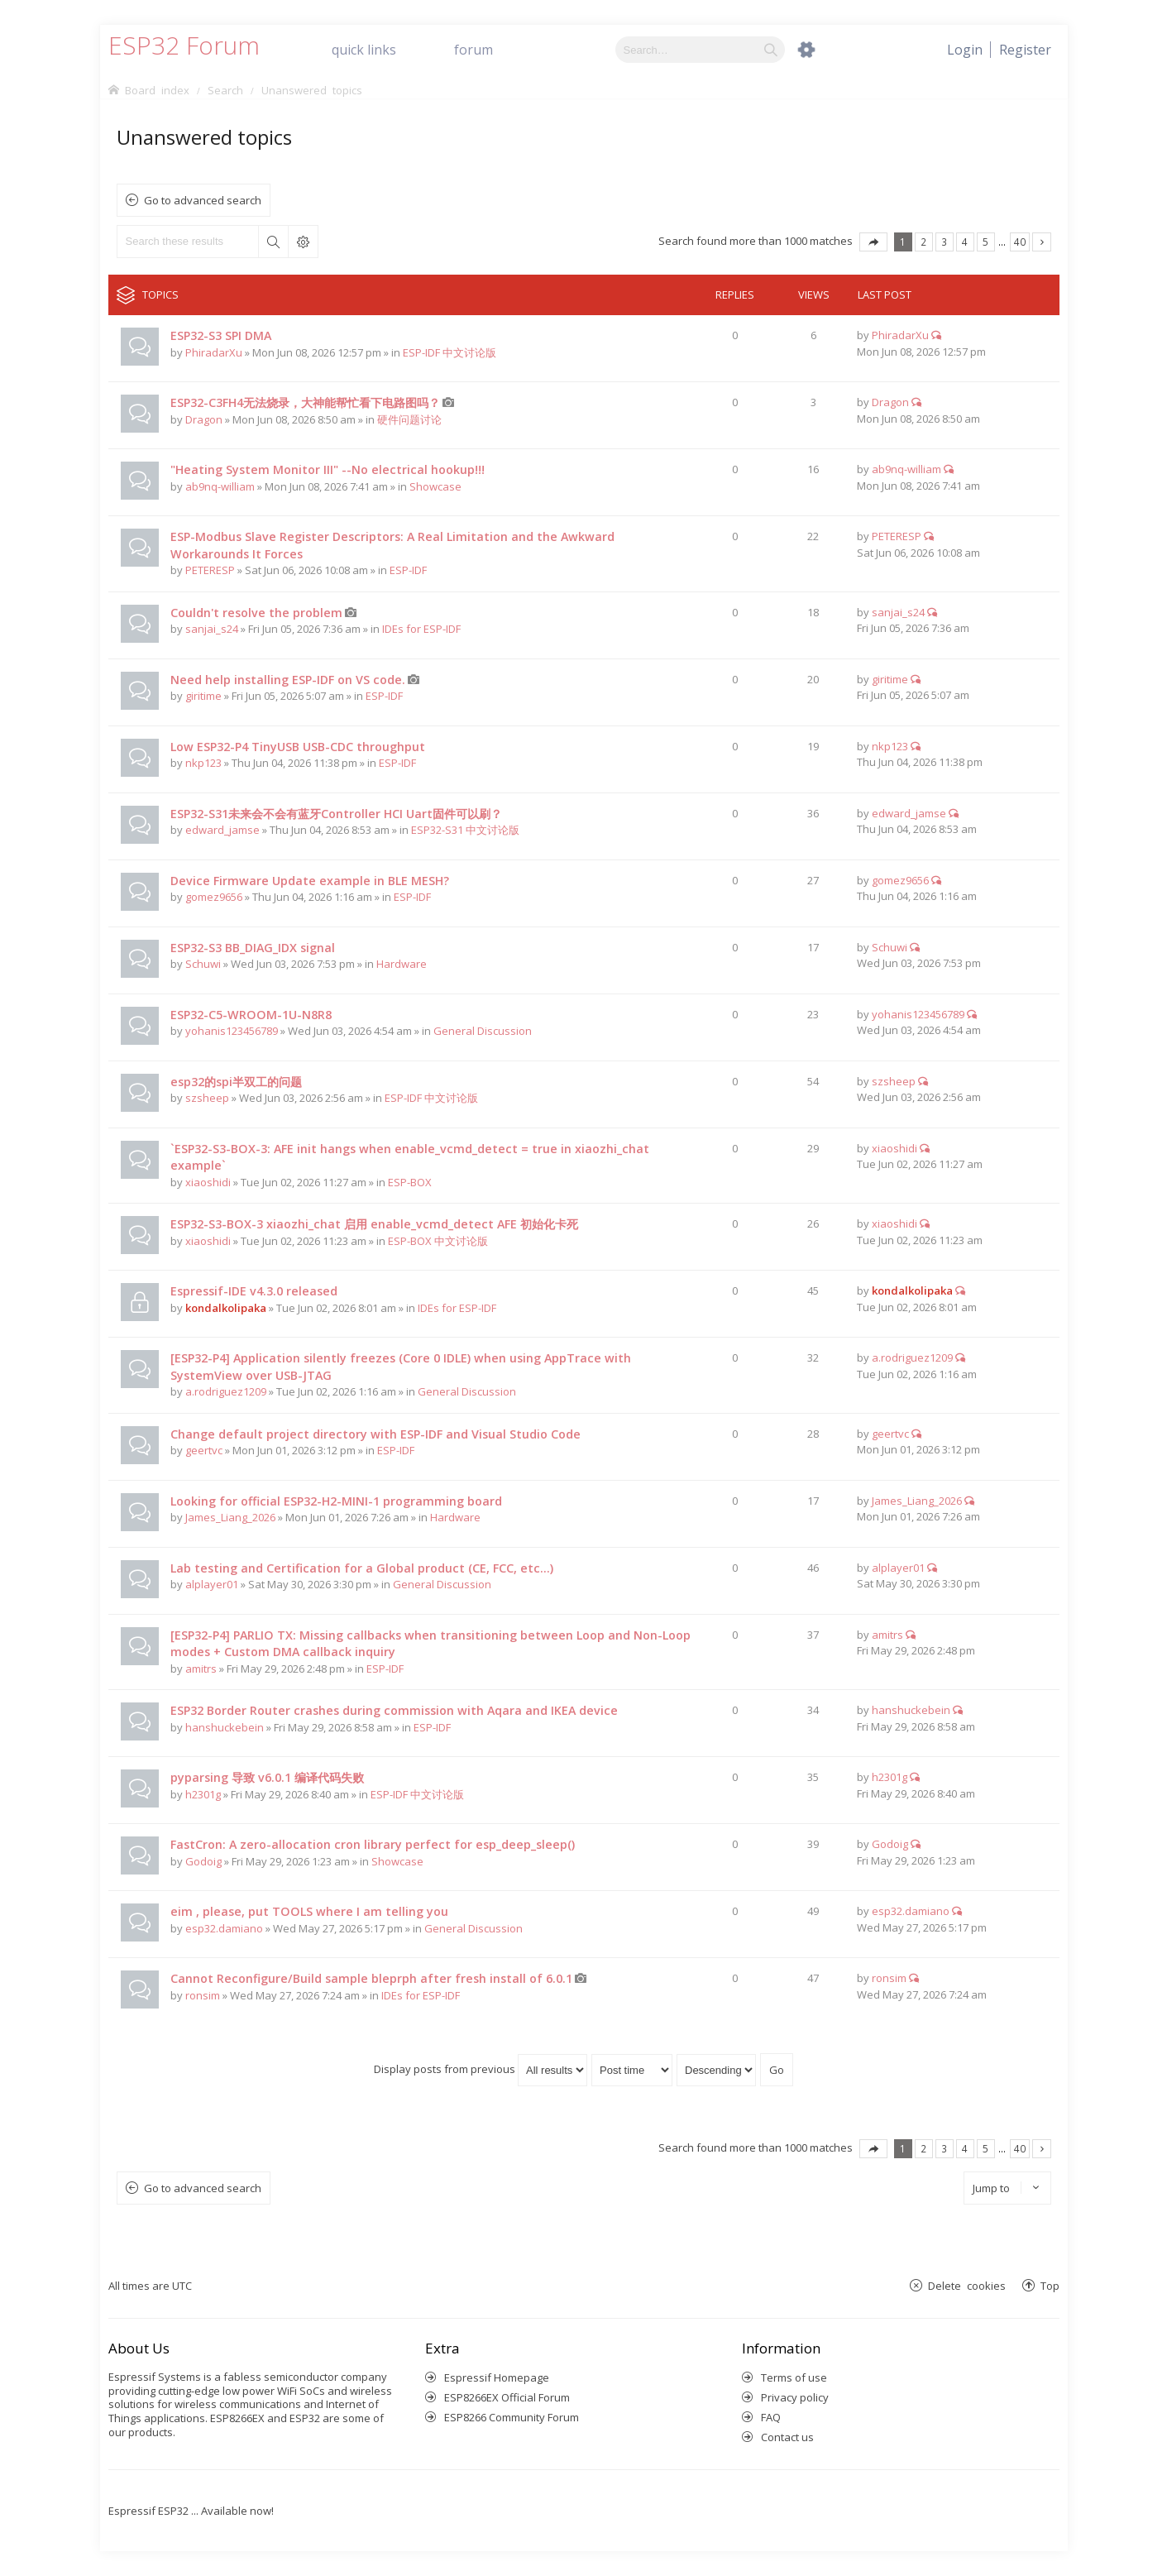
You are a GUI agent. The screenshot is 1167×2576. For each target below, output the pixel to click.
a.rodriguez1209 (225, 1391)
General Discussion (482, 1030)
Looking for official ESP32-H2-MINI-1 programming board (336, 1501)
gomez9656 (213, 896)
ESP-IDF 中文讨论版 (449, 352)
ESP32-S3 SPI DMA (220, 335)
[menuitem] (1025, 49)
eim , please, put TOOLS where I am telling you (309, 1911)
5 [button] (985, 241)
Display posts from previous (480, 2068)
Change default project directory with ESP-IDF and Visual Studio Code (375, 1434)
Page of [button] (873, 241)
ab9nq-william (220, 486)
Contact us (787, 2437)
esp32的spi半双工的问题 (236, 1081)
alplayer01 (211, 1584)
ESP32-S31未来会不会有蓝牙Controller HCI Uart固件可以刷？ (336, 813)
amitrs (201, 1668)
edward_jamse (222, 829)
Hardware (401, 963)
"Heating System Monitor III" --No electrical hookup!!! (327, 469)
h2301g (203, 1794)
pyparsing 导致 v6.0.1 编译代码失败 (267, 1777)
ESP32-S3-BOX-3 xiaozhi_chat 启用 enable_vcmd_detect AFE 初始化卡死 (374, 1224)
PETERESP (210, 570)
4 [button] (965, 241)
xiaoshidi (208, 1182)
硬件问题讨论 (409, 419)
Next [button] (1041, 241)
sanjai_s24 (211, 628)
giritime (203, 695)
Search (273, 241)
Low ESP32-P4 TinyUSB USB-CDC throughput (297, 746)
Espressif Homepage (496, 2377)
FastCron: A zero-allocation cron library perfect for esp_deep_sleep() (372, 1844)
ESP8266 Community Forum (511, 2417)
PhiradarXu (213, 352)
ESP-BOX (410, 1182)
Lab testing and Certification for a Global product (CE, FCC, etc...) (361, 1568)
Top (1049, 2285)
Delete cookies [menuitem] (967, 2285)
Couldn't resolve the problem (256, 612)
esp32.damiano (224, 1928)
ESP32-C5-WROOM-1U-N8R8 (251, 1014)
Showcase (435, 486)
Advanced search (303, 241)
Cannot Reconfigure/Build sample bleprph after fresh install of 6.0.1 (371, 1978)
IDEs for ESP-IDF (421, 628)
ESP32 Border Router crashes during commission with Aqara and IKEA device (394, 1710)
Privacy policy (795, 2397)
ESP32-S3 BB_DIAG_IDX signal (252, 947)
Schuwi (203, 963)
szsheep (207, 1097)
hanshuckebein (224, 1727)
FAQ (771, 2417)
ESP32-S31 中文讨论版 (465, 829)
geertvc (203, 1450)
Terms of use (794, 2377)
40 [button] (1020, 241)
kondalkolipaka (225, 1307)
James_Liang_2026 (230, 1517)
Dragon (203, 419)
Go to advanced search (202, 200)
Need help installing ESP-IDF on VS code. (287, 679)
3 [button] (944, 241)
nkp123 (203, 762)
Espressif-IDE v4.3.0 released (253, 1291)
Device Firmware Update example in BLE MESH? (309, 880)
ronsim (202, 1995)
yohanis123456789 (231, 1030)
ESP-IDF (408, 570)
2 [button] (923, 241)
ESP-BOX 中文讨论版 (438, 1240)
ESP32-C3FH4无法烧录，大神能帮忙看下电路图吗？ (305, 402)
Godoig (203, 1861)
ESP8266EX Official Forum (507, 2397)
